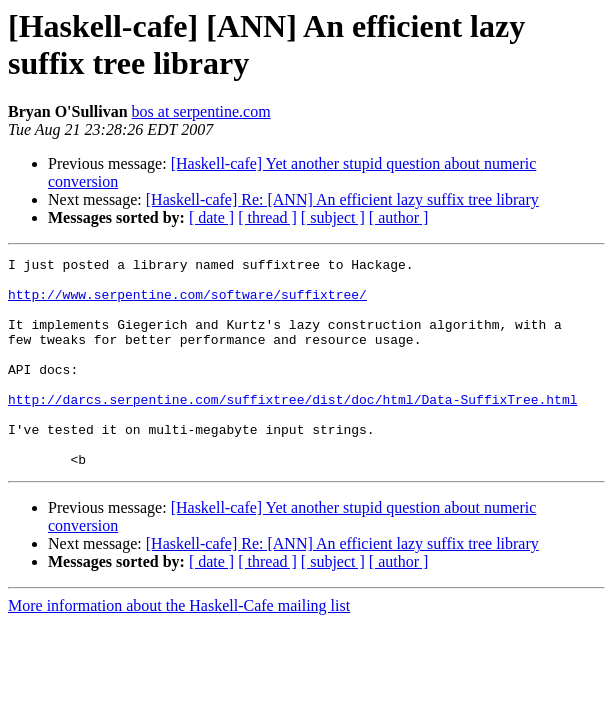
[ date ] (211, 217)
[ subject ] (333, 217)
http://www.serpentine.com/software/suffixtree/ (187, 303)
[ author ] (399, 217)
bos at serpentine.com (201, 111)
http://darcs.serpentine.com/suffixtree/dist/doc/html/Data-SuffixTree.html (292, 429)
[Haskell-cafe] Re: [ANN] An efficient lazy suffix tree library (342, 199)
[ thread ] (267, 217)
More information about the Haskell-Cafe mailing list (179, 647)
